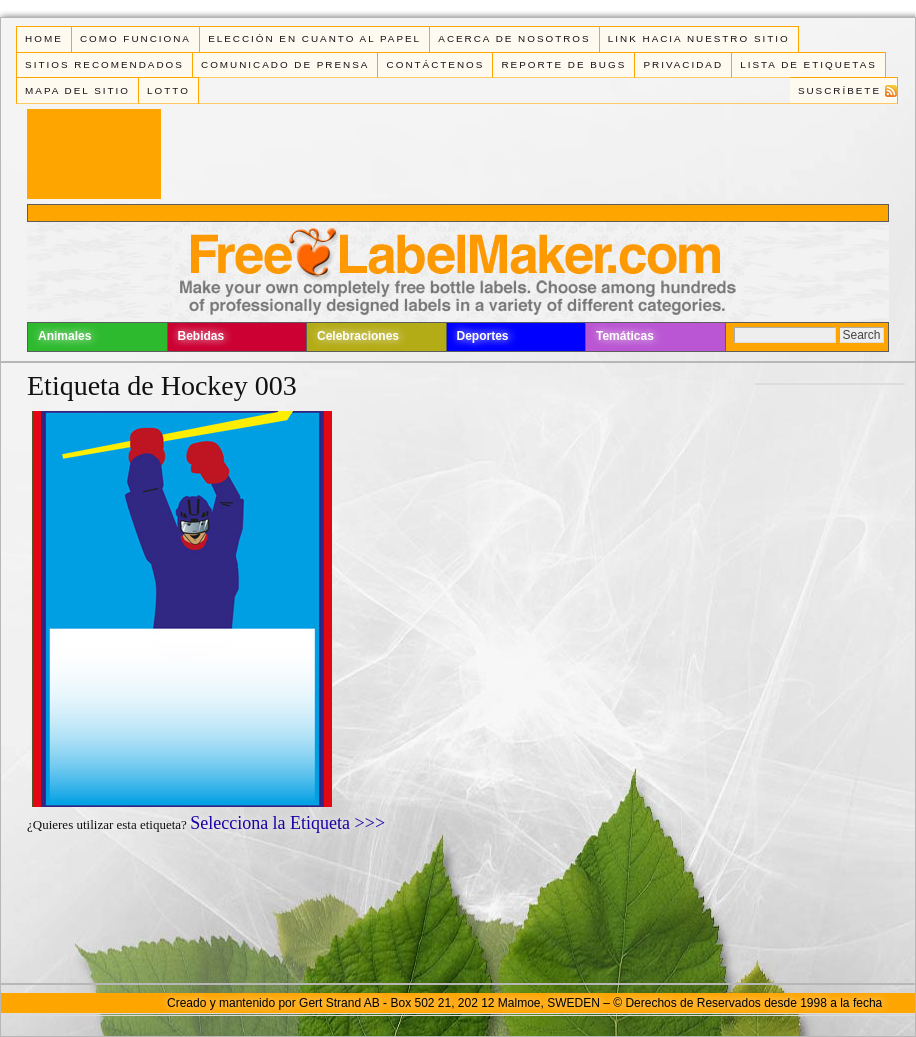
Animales (64, 336)
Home (44, 38)
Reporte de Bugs (563, 64)
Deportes (483, 336)
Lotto (168, 90)
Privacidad (683, 64)
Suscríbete (839, 90)
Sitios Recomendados (104, 64)
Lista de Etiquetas (808, 64)
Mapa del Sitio (77, 90)
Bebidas (201, 336)
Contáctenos (436, 64)
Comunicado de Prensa (285, 64)
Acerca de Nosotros (514, 38)
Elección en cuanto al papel (314, 38)
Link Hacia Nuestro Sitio (699, 38)
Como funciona (135, 38)
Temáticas (625, 336)
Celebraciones (358, 336)
